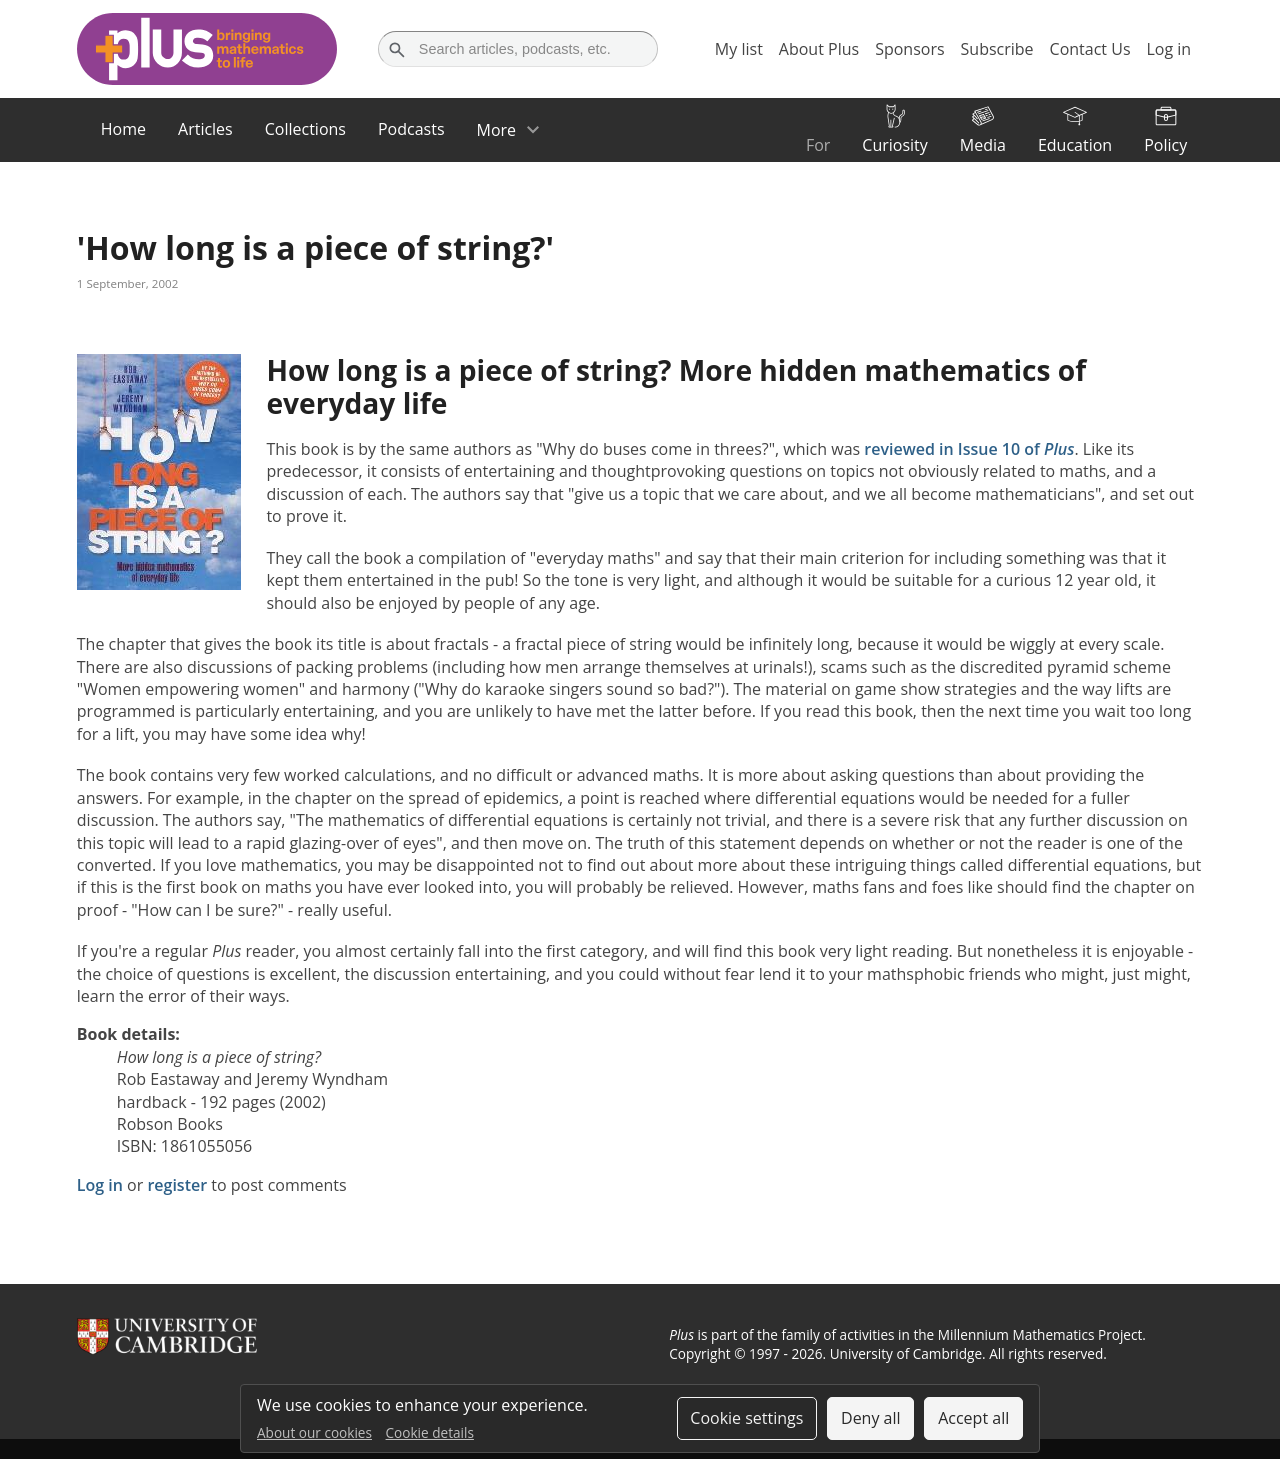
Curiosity (894, 145)
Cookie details (430, 1432)
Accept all (973, 1418)
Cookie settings (746, 1418)
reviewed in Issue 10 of (969, 449)
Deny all (871, 1418)
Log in (100, 1185)
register (177, 1185)
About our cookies (314, 1432)
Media (983, 145)
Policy (1165, 145)
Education (1075, 145)
